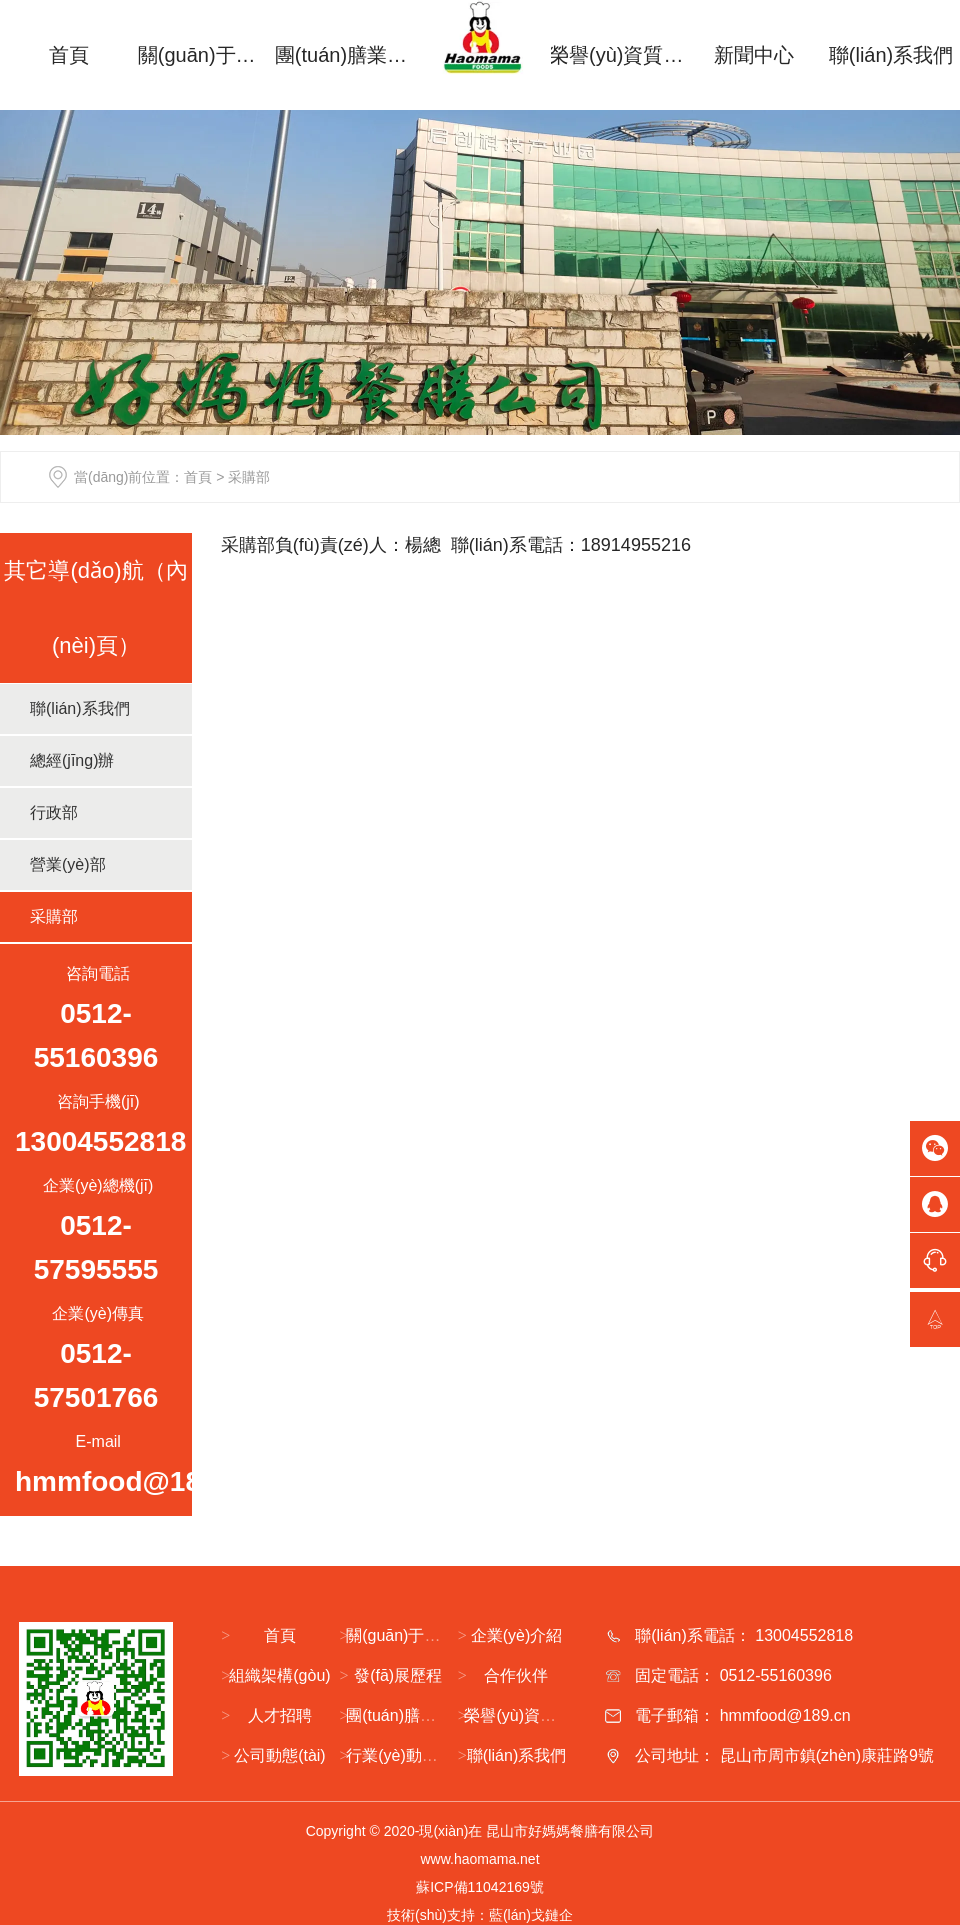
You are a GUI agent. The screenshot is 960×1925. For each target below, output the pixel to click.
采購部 (54, 916)
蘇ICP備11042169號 (480, 1887)
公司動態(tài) (280, 1755)
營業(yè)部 (68, 864)
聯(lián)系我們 (891, 55)
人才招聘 (280, 1715)
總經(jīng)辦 (72, 760)
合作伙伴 (516, 1675)
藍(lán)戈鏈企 (531, 1915)
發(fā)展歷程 (398, 1675)
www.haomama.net (479, 1859)
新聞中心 (754, 55)
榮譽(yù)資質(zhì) (617, 55)
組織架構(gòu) (279, 1675)
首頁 (69, 55)
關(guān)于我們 (206, 55)
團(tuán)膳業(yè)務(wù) (343, 55)
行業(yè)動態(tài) (405, 1755)
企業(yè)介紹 (517, 1635)
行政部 (54, 812)
